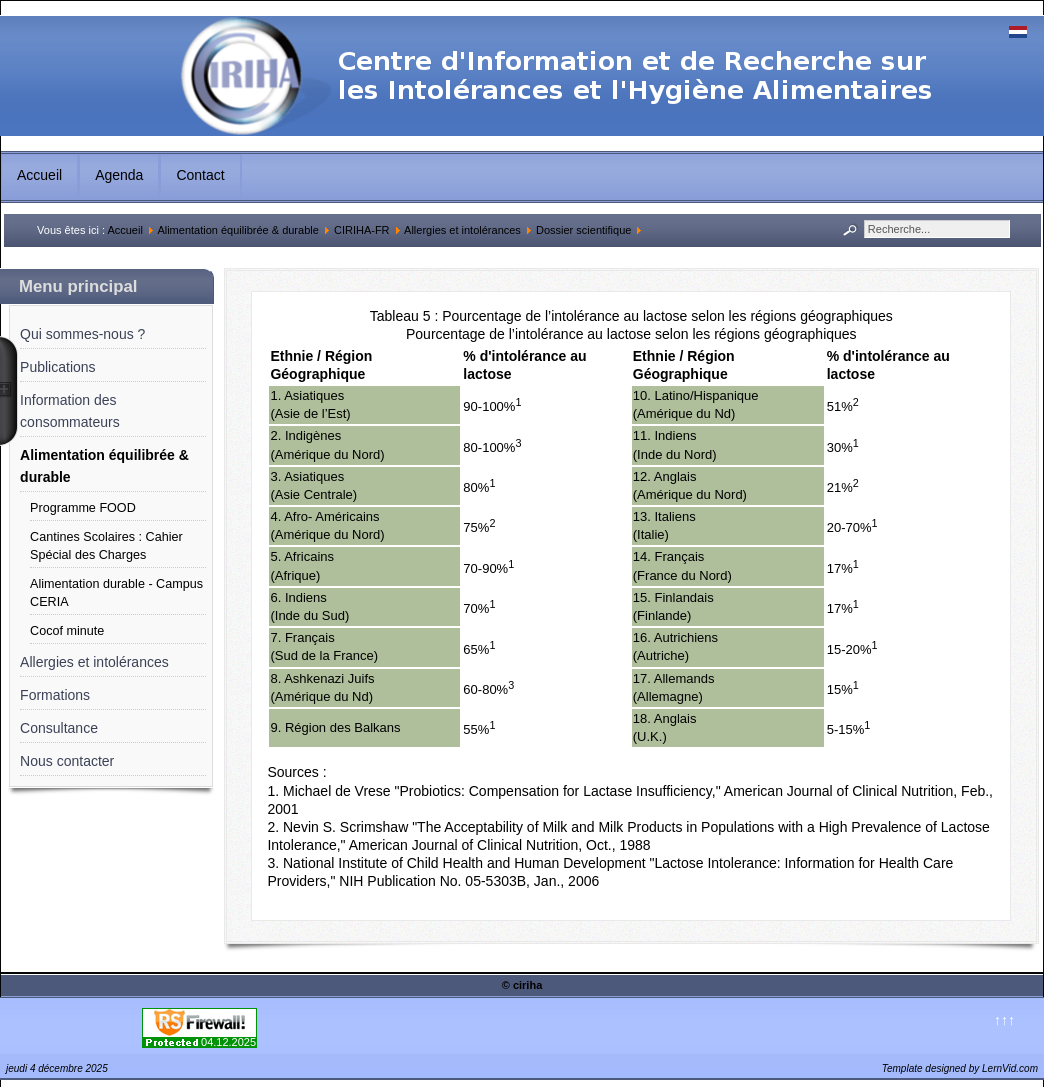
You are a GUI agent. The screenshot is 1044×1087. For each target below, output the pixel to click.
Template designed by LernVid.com (960, 1068)
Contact (200, 175)
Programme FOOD (83, 508)
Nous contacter (67, 761)
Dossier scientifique (583, 230)
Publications (58, 367)
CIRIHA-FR (362, 230)
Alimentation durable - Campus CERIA (116, 593)
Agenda (119, 175)
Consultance (59, 728)
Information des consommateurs (70, 411)
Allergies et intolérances (462, 230)
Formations (55, 695)
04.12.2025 (228, 1042)
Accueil (39, 175)
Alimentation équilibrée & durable (237, 230)
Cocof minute (67, 631)
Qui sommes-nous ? (82, 334)
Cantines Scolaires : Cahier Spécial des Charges (106, 546)
